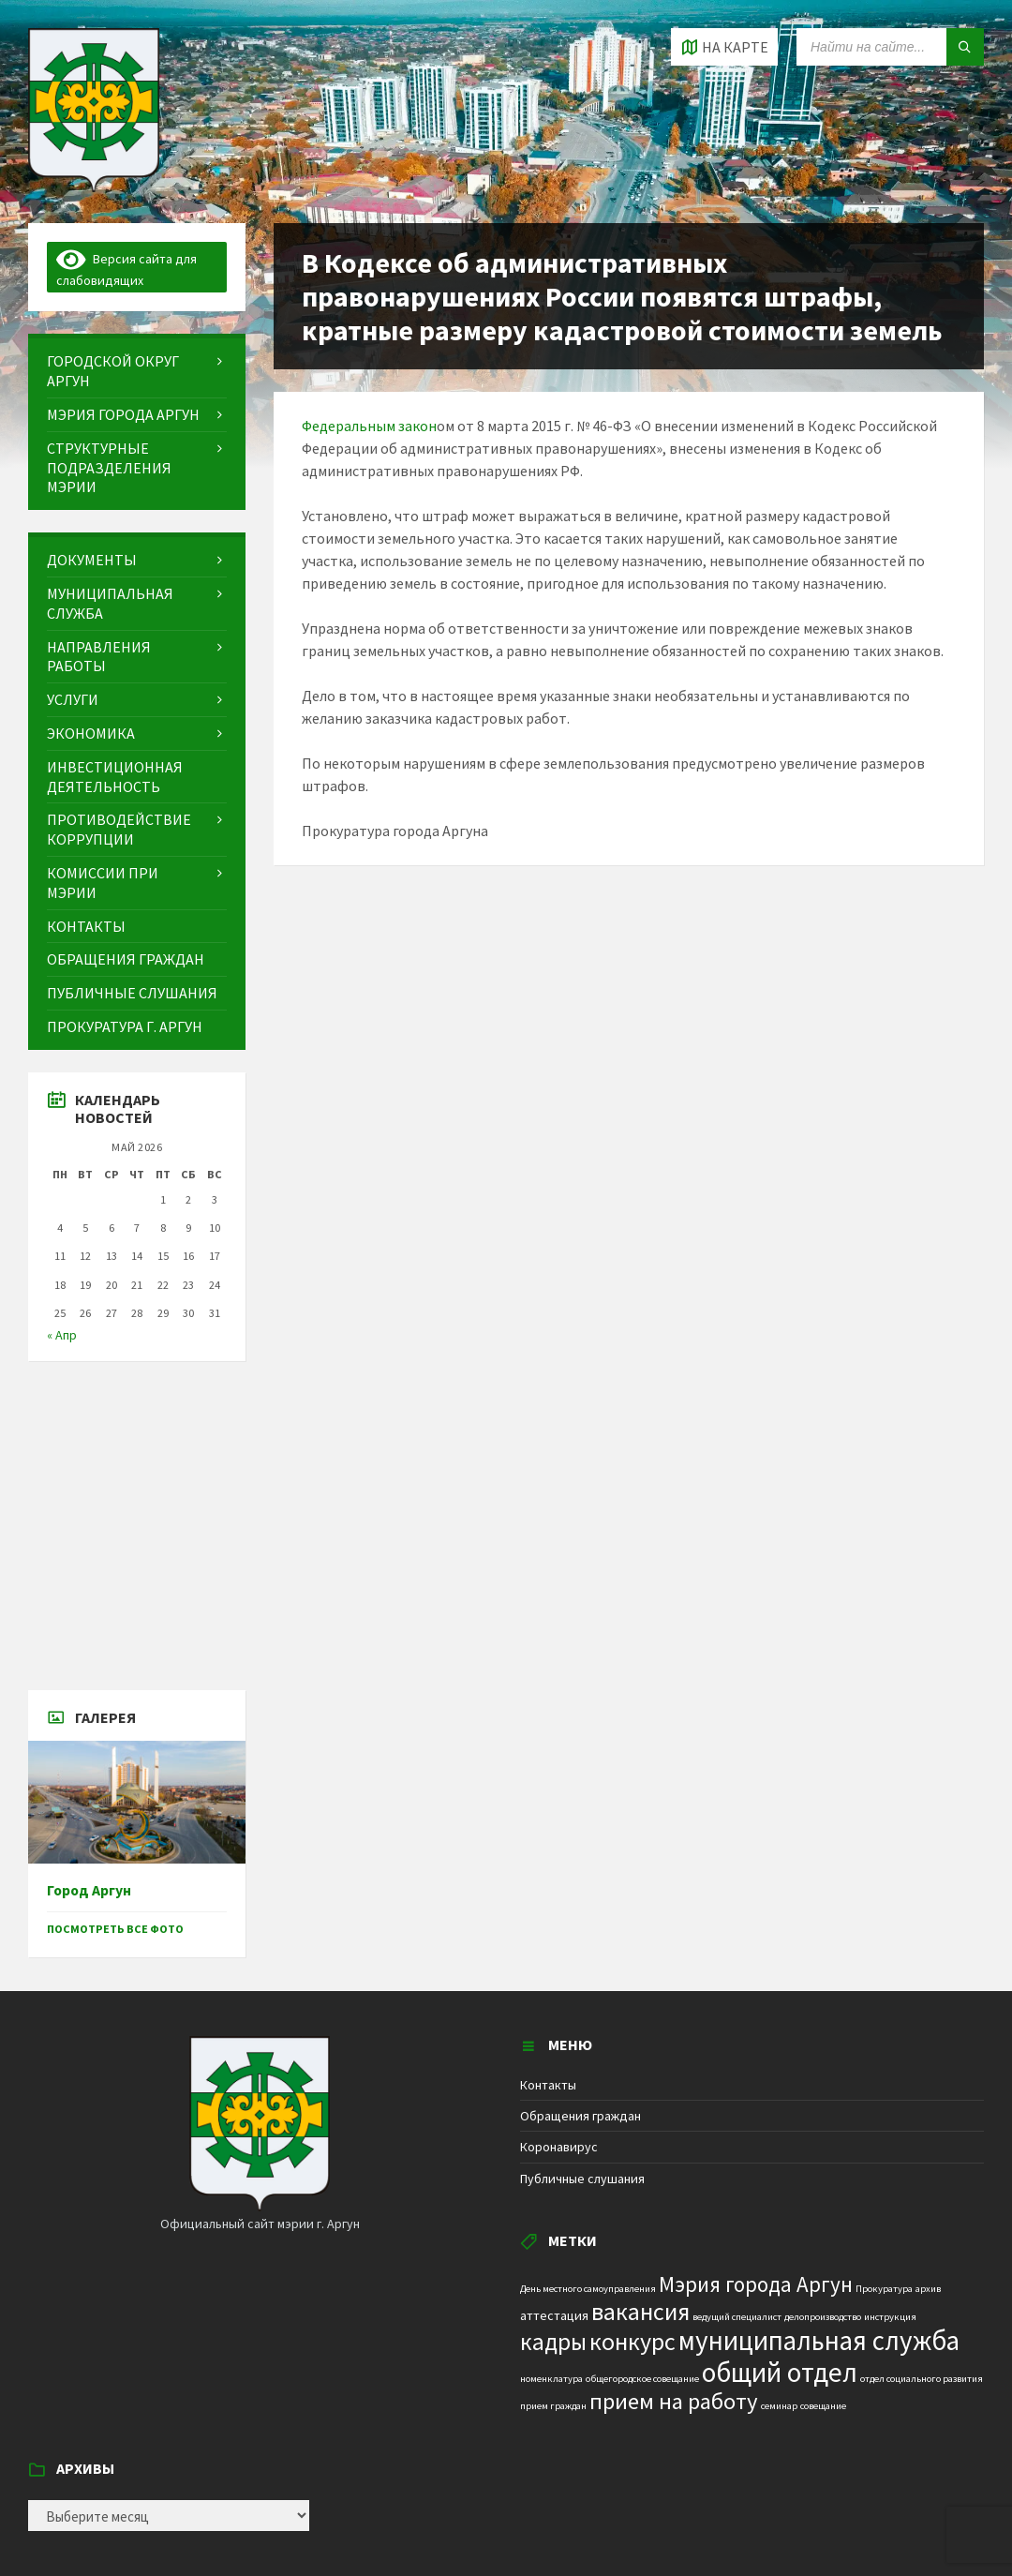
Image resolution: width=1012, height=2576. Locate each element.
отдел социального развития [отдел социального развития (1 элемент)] (921, 2379)
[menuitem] (137, 371)
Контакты (548, 2084)
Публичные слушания (582, 2178)
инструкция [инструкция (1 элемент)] (890, 2317)
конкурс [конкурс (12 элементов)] (632, 2341)
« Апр (62, 1334)
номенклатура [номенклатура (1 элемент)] (551, 2379)
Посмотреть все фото (115, 1929)
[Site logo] (93, 186)
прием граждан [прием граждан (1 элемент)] (553, 2406)
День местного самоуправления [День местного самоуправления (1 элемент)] (588, 2289)
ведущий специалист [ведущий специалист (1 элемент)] (736, 2317)
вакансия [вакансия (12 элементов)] (640, 2311)
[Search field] (890, 47)
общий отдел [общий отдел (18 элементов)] (779, 2372)
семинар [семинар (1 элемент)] (779, 2406)
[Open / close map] (724, 47)
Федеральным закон (369, 425)
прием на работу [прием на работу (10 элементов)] (673, 2401)
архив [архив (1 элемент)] (928, 2289)
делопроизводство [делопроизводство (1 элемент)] (822, 2317)
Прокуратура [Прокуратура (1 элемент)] (884, 2289)
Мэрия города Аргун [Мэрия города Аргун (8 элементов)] (756, 2284)
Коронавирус (559, 2146)
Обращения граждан (580, 2115)
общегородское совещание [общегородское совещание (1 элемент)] (642, 2379)
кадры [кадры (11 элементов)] (553, 2342)
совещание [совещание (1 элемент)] (823, 2406)
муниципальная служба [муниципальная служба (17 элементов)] (819, 2341)
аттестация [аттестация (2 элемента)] (554, 2315)
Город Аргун (89, 1890)
